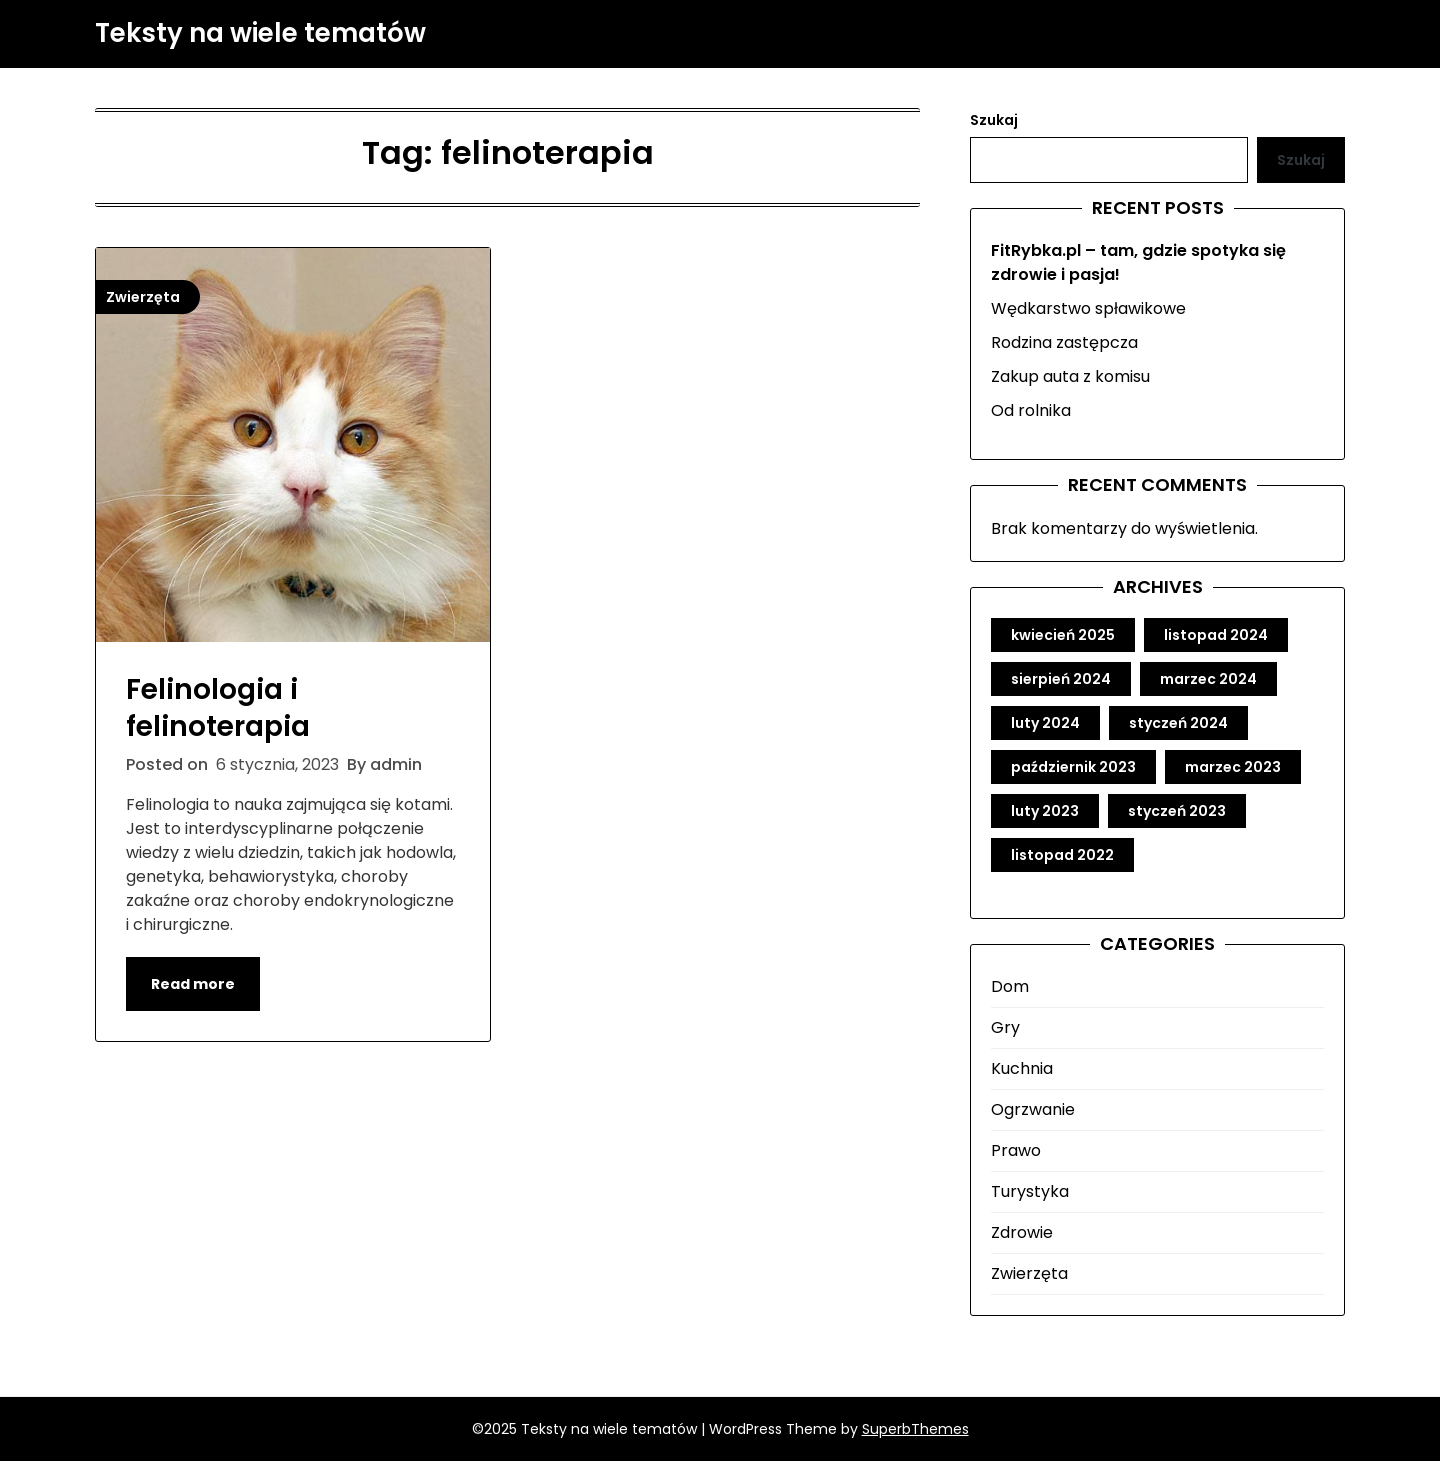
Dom (1010, 986)
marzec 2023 (1233, 767)
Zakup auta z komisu (1070, 376)
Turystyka (1030, 1191)
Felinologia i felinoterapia (218, 707)
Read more (193, 984)
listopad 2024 (1216, 635)
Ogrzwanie (1033, 1109)
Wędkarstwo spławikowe (1088, 308)
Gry (1005, 1027)
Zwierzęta (1029, 1273)
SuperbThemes (915, 1429)
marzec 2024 (1208, 679)
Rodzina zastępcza (1064, 342)
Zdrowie (1022, 1232)
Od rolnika (1031, 410)
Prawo (1016, 1150)
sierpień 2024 (1061, 679)
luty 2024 (1045, 723)
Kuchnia (1022, 1068)
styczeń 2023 (1177, 811)
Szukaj (994, 120)
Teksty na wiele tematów (260, 34)
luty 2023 (1045, 811)
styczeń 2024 (1178, 723)
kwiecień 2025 (1063, 635)
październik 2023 (1073, 767)
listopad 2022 (1062, 855)
